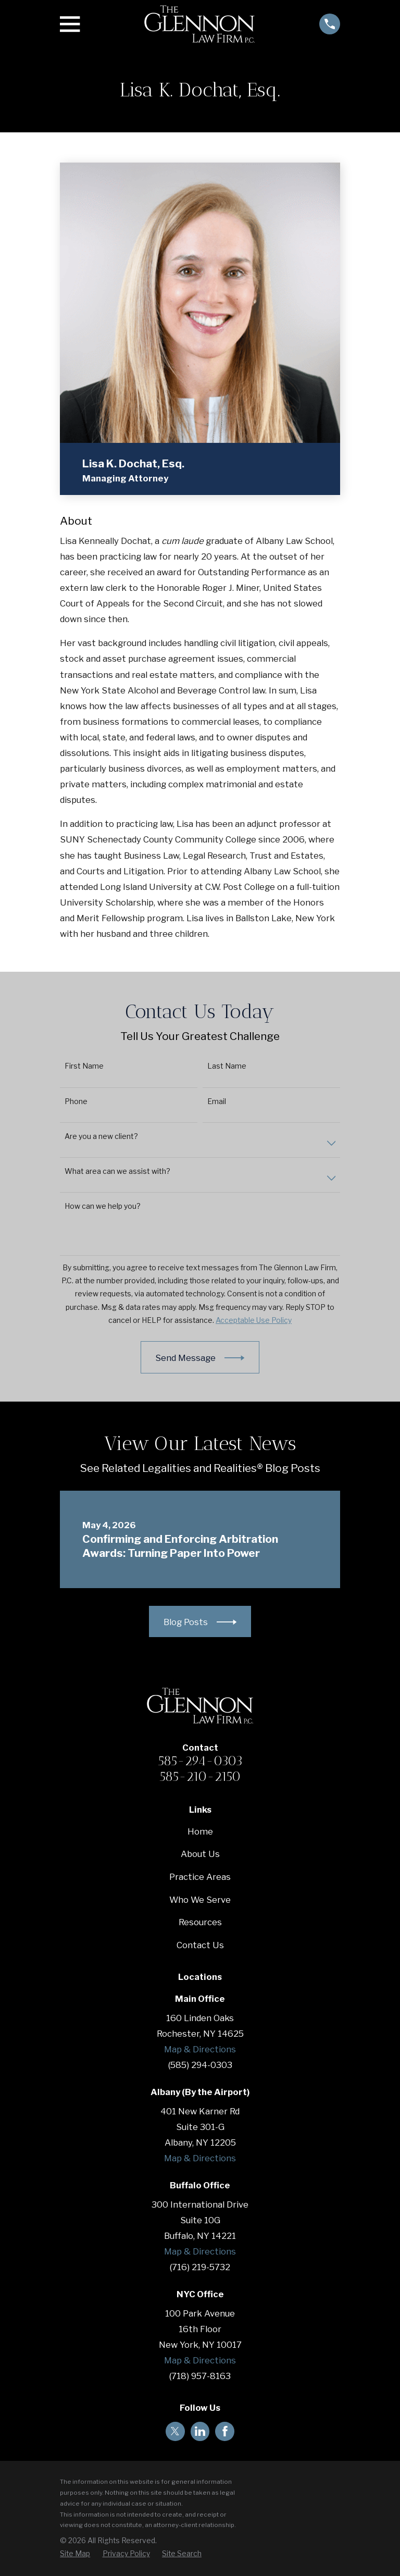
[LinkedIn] (200, 2431)
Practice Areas (200, 1877)
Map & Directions (200, 2049)
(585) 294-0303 (200, 2065)
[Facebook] (225, 2431)
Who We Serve (200, 1899)
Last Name (226, 1066)
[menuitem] (75, 2553)
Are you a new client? (101, 1136)
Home (200, 1831)
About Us (200, 1854)
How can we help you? (103, 1206)
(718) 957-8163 (200, 2376)
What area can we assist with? (117, 1171)
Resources (200, 1922)
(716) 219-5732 (200, 2267)
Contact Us (200, 1945)
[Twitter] (175, 2431)
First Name (84, 1066)
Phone (76, 1101)
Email (216, 1101)
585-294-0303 (200, 1760)
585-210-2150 (200, 1776)
